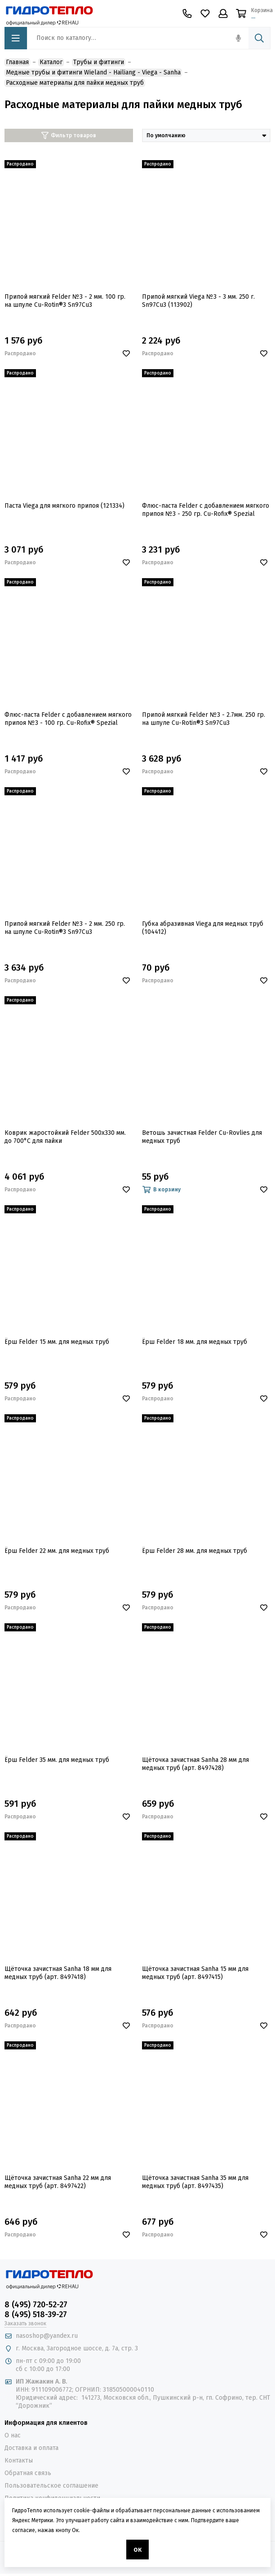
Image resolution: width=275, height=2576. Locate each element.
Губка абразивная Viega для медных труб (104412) (202, 928)
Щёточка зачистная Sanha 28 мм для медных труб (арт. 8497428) (195, 1764)
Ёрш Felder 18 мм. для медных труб (194, 1342)
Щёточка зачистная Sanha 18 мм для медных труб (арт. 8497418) (57, 1973)
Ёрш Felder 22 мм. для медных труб (56, 1551)
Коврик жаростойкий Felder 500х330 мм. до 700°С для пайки (65, 1137)
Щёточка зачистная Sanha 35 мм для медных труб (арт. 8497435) (195, 2182)
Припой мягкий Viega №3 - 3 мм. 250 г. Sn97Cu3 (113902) (198, 301)
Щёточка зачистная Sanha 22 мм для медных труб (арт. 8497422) (57, 2182)
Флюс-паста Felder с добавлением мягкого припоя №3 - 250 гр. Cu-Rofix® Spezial (205, 510)
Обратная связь (27, 2473)
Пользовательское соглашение (51, 2485)
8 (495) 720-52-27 (35, 2305)
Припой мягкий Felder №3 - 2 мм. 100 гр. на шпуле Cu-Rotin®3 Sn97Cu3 (64, 301)
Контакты (18, 2460)
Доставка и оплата (31, 2448)
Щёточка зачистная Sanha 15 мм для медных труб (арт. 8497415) (195, 1973)
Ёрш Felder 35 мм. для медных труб (56, 1760)
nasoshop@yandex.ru (47, 2336)
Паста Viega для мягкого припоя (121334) (64, 506)
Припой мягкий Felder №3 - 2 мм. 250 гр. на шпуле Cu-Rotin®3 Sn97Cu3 (64, 928)
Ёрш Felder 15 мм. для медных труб (56, 1342)
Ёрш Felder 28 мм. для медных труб (194, 1551)
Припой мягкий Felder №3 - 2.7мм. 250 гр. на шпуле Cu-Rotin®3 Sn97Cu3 (203, 719)
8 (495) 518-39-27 (35, 2314)
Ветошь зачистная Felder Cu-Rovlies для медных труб (202, 1137)
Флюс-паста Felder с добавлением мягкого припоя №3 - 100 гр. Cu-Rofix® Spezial (68, 719)
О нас (12, 2435)
